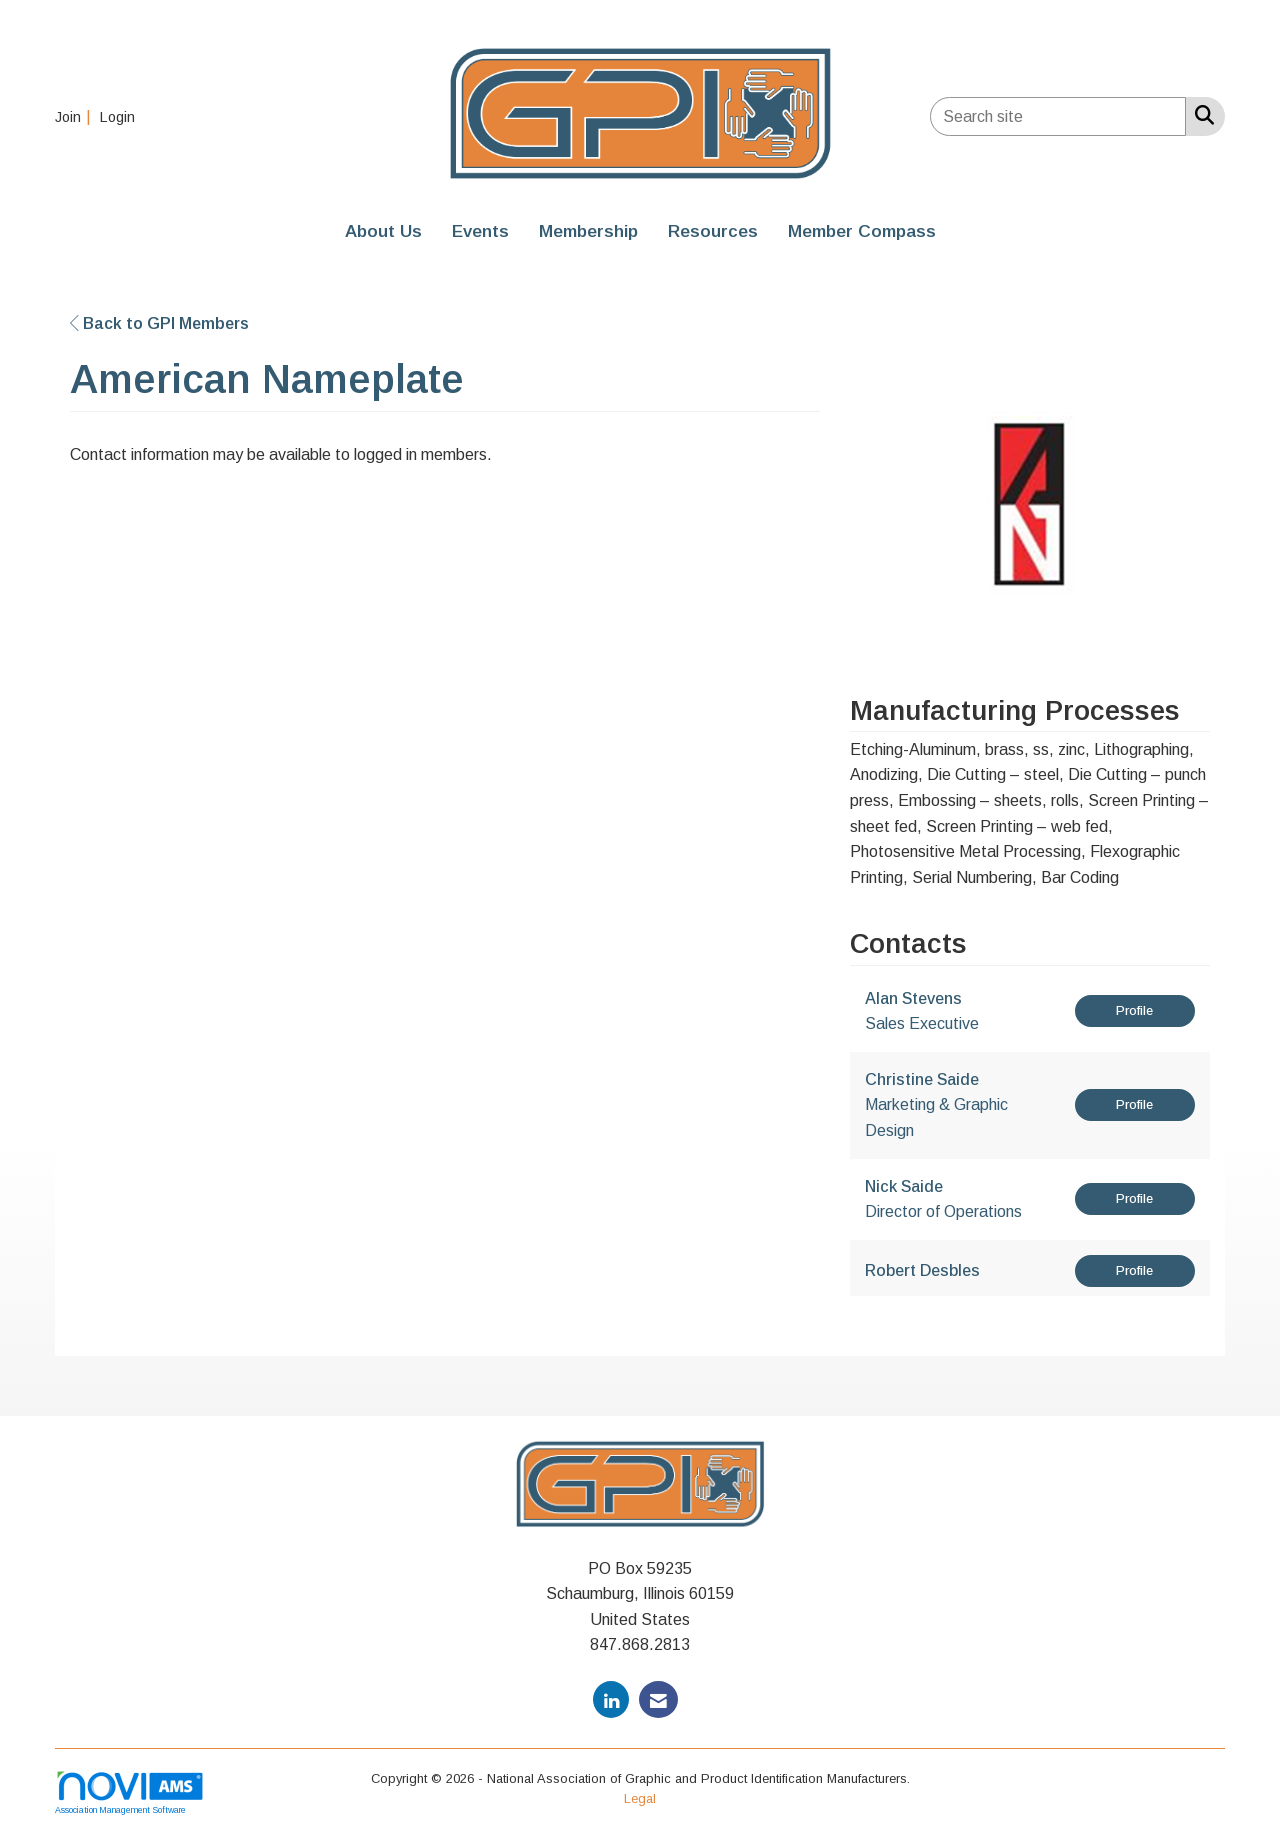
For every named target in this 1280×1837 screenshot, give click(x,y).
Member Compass (862, 231)
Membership (588, 231)
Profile (1134, 1010)
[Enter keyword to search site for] (1058, 116)
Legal (640, 1798)
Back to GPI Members (159, 323)
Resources (713, 231)
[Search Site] (1200, 115)
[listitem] (75, 116)
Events (480, 231)
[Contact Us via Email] (658, 1699)
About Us (383, 231)
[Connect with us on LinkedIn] (611, 1699)
